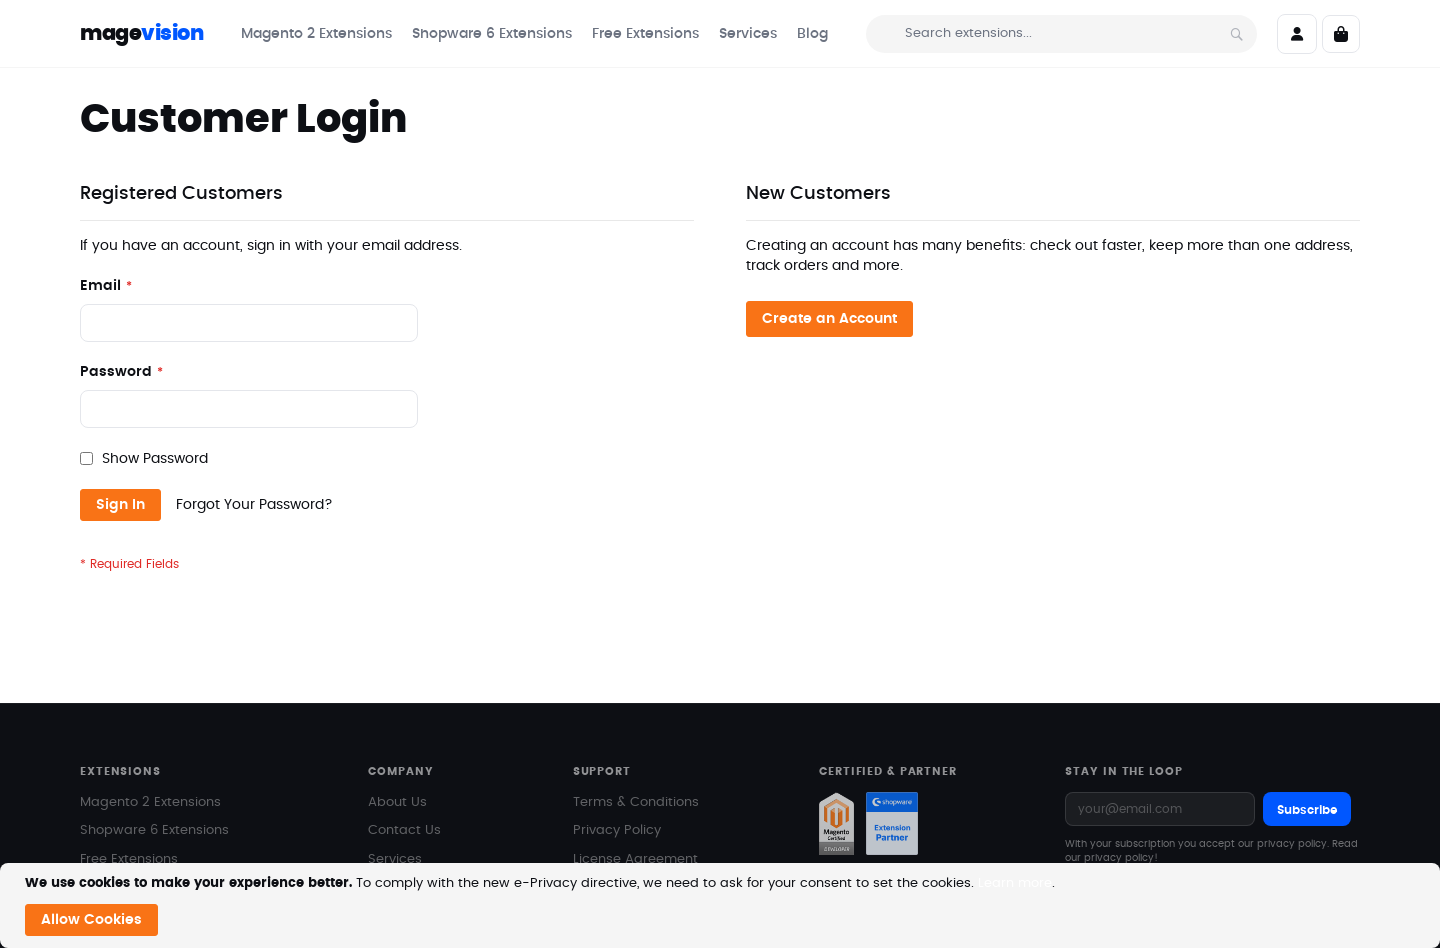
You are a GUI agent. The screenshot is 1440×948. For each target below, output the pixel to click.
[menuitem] (316, 34)
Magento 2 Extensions (150, 762)
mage (141, 33)
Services (395, 819)
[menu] (534, 34)
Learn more (1015, 883)
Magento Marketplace (152, 847)
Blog (382, 847)
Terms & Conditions (636, 762)
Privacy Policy (617, 790)
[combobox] (1061, 34)
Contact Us (404, 790)
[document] (722, 905)
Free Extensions (129, 819)
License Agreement (635, 819)
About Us (397, 762)
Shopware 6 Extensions (154, 790)
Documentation (623, 847)
